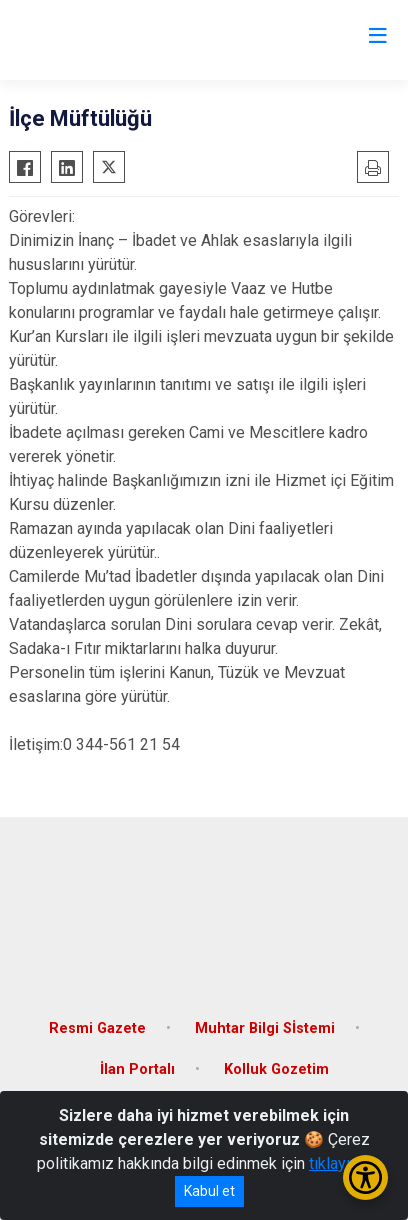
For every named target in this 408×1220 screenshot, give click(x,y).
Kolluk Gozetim (276, 1069)
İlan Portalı (137, 1069)
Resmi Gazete (97, 1028)
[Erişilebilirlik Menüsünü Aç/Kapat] (365, 1177)
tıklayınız (340, 1163)
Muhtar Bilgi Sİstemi (265, 1028)
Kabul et (209, 1191)
